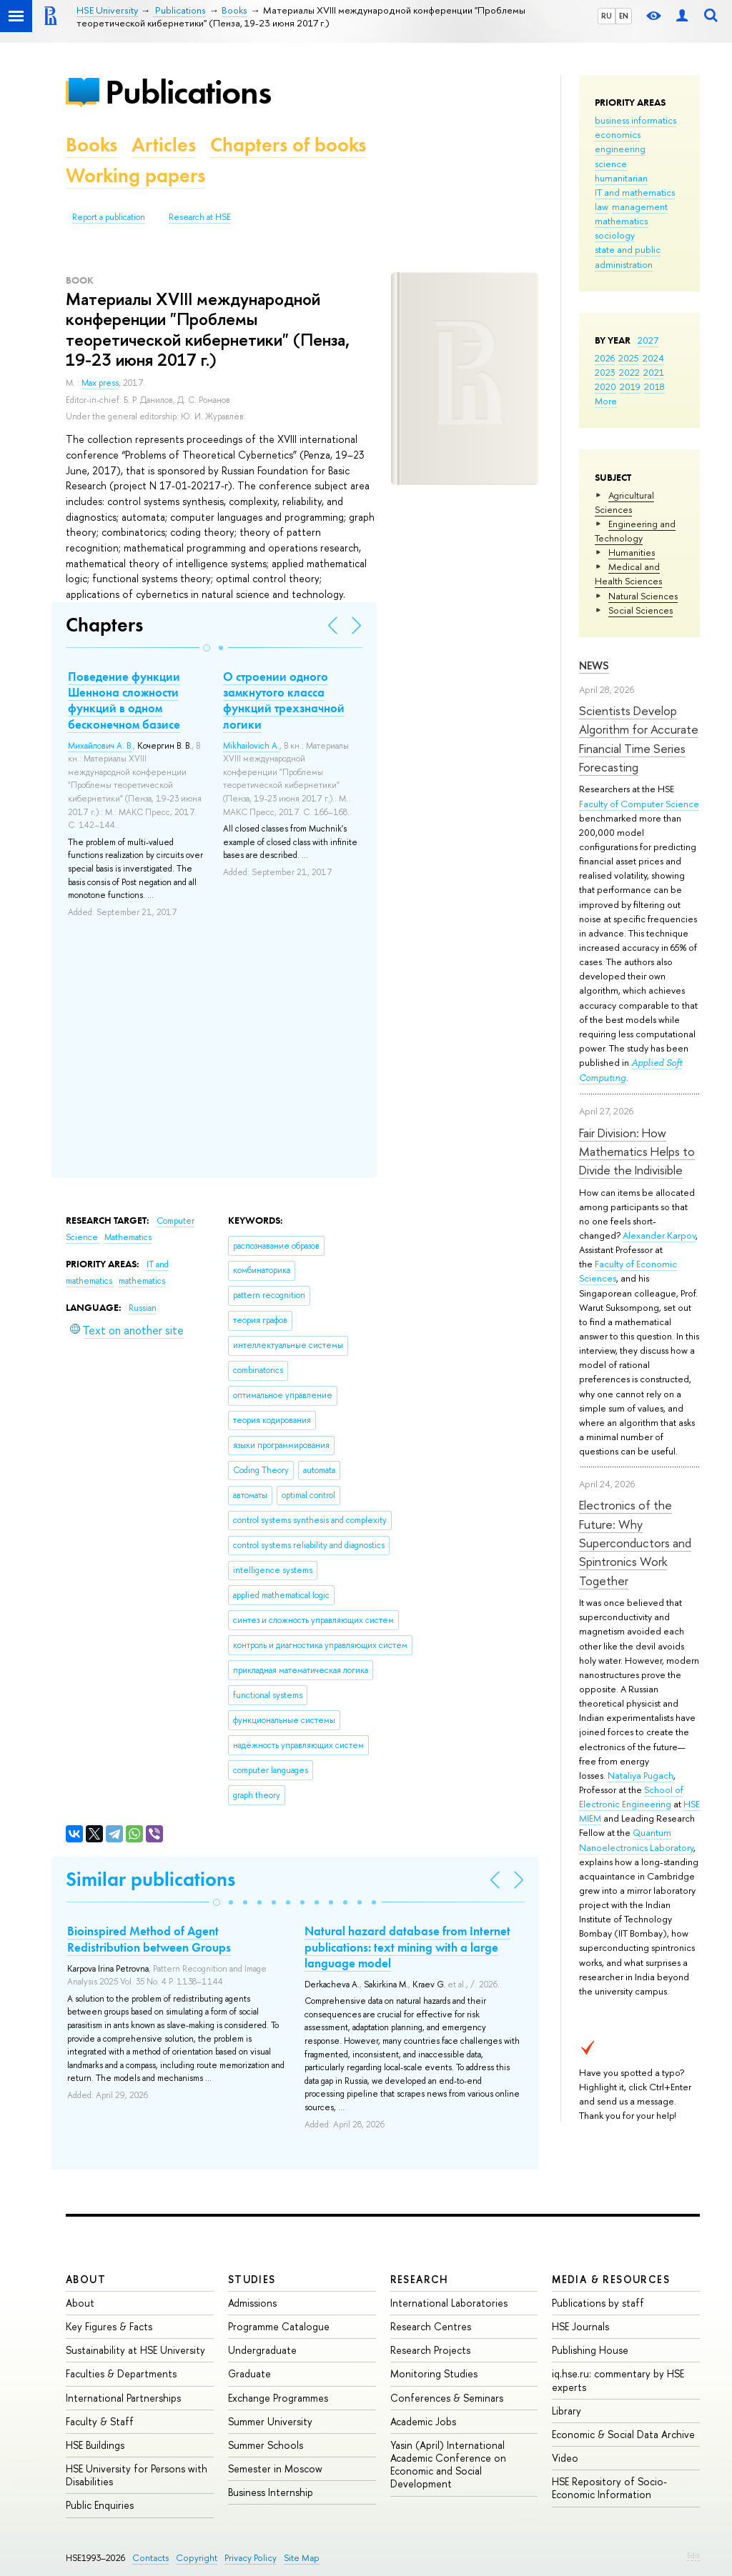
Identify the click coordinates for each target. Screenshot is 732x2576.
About (86, 2279)
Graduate (249, 2373)
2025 (628, 357)
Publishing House (590, 2350)
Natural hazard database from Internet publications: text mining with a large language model (407, 1946)
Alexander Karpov (659, 1235)
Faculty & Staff (100, 2421)
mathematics (621, 220)
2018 (654, 386)
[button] (206, 648)
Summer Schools (265, 2445)
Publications (188, 92)
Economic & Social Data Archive (623, 2434)
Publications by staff (598, 2303)
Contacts (150, 2558)
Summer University (270, 2421)
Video (565, 2458)
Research (419, 2279)
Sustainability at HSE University (135, 2350)
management (640, 206)
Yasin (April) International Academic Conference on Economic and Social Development (448, 2464)
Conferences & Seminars (446, 2398)
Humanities (631, 552)
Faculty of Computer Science (639, 803)
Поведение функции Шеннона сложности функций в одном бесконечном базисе (124, 700)
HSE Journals (580, 2326)
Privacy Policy (250, 2558)
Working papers (135, 175)
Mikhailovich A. (251, 746)
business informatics (635, 120)
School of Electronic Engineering (631, 1796)
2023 (605, 372)
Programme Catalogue (279, 2326)
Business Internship (270, 2492)
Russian (143, 1308)
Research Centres (430, 2326)
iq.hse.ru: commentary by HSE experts (618, 2380)
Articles (164, 144)
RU (606, 16)
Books (91, 144)
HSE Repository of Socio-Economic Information (609, 2488)
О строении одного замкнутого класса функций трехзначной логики (284, 700)
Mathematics (128, 1237)
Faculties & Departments (121, 2373)
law (601, 206)
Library (566, 2410)
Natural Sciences (643, 595)
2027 (648, 340)
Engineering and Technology (635, 530)
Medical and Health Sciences (628, 573)
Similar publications (150, 1879)
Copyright (196, 2558)
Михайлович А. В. (100, 746)
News (594, 665)
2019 (630, 386)
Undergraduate (262, 2350)
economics (617, 134)
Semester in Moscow (275, 2468)
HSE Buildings (95, 2445)
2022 (629, 372)
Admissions (252, 2303)
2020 (605, 386)
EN (623, 16)
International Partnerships (123, 2398)
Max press (100, 383)
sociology (615, 235)
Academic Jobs (423, 2421)
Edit (693, 2555)
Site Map (302, 2558)
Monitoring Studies (434, 2373)
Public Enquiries (100, 2505)
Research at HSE (200, 217)
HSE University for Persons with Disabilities (136, 2475)
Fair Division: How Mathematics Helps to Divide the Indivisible (637, 1151)
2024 (653, 357)
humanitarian (621, 177)
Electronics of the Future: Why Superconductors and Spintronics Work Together (635, 1542)
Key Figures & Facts (109, 2326)
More (606, 400)
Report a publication (108, 217)
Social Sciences (640, 610)
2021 (653, 372)
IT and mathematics (635, 192)
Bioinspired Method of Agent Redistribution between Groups (149, 1939)
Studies (252, 2279)
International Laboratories (449, 2303)
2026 (605, 357)
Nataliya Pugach (640, 1775)
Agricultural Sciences (624, 502)
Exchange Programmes (278, 2398)
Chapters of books (288, 144)
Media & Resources (611, 2279)
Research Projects (430, 2350)
